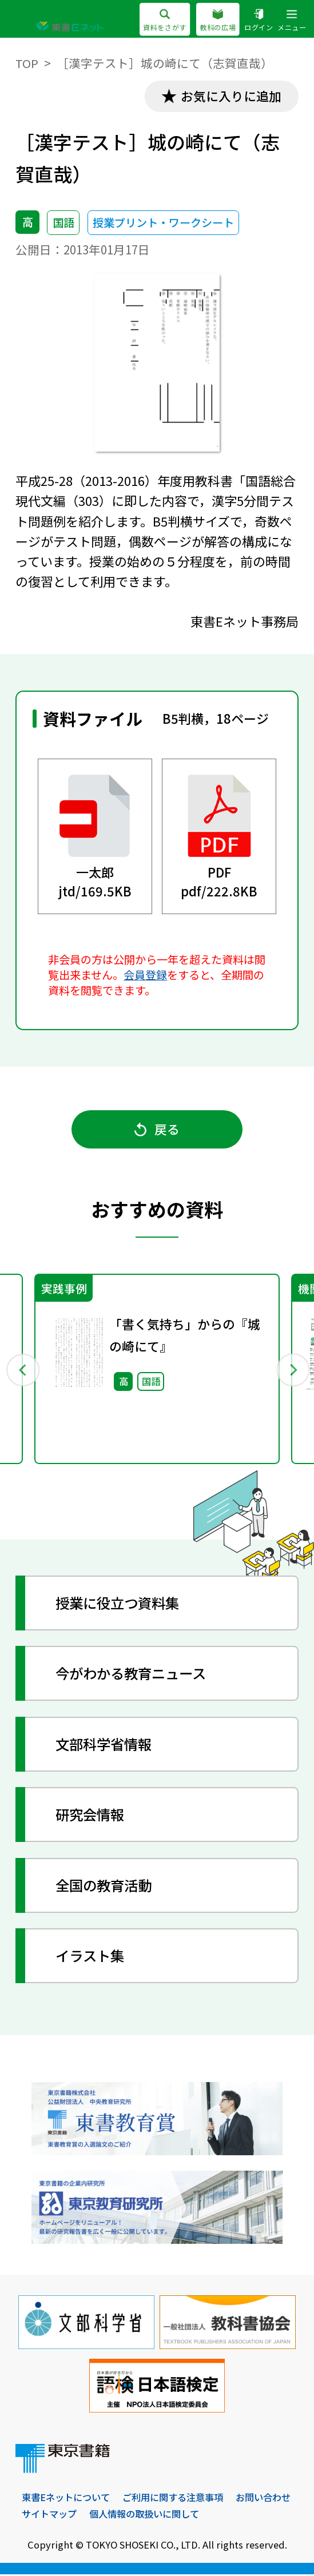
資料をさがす (164, 20)
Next (292, 1370)
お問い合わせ (263, 2499)
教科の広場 (218, 20)
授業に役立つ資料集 (120, 1604)
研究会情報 (92, 1816)
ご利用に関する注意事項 (172, 2499)
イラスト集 (92, 1957)
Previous (22, 1370)
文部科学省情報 (106, 1746)
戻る (157, 1130)
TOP (26, 62)
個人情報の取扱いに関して (144, 2516)
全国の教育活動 (106, 1887)
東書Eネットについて (66, 2499)
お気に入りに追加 (230, 96)
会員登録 (145, 975)
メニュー (291, 20)
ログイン (258, 20)
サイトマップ (49, 2516)
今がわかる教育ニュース (134, 1675)
